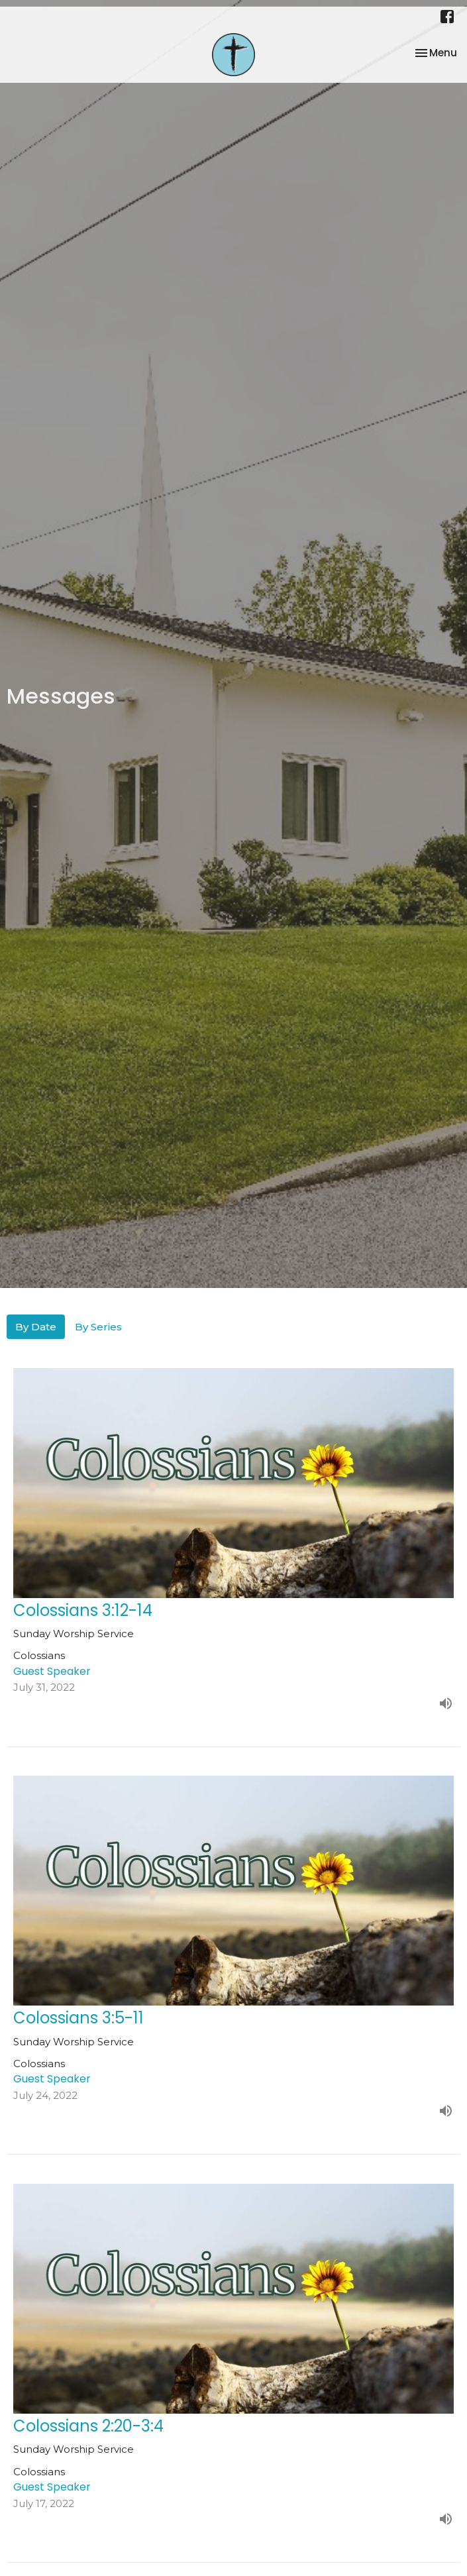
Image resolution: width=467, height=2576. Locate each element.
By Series (98, 1326)
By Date (35, 1326)
